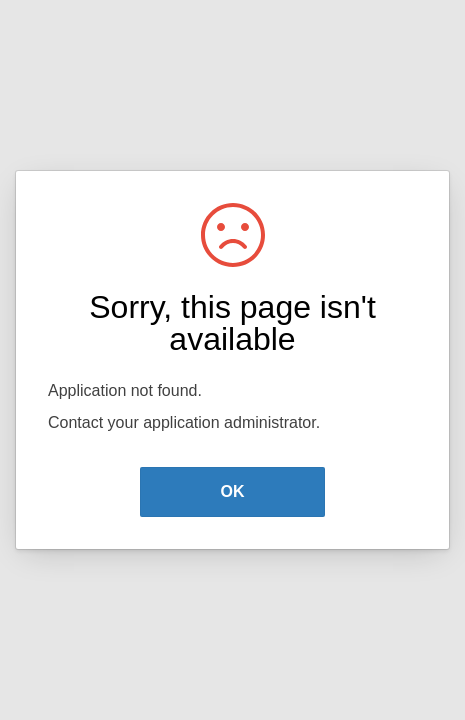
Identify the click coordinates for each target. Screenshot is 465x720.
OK (233, 491)
